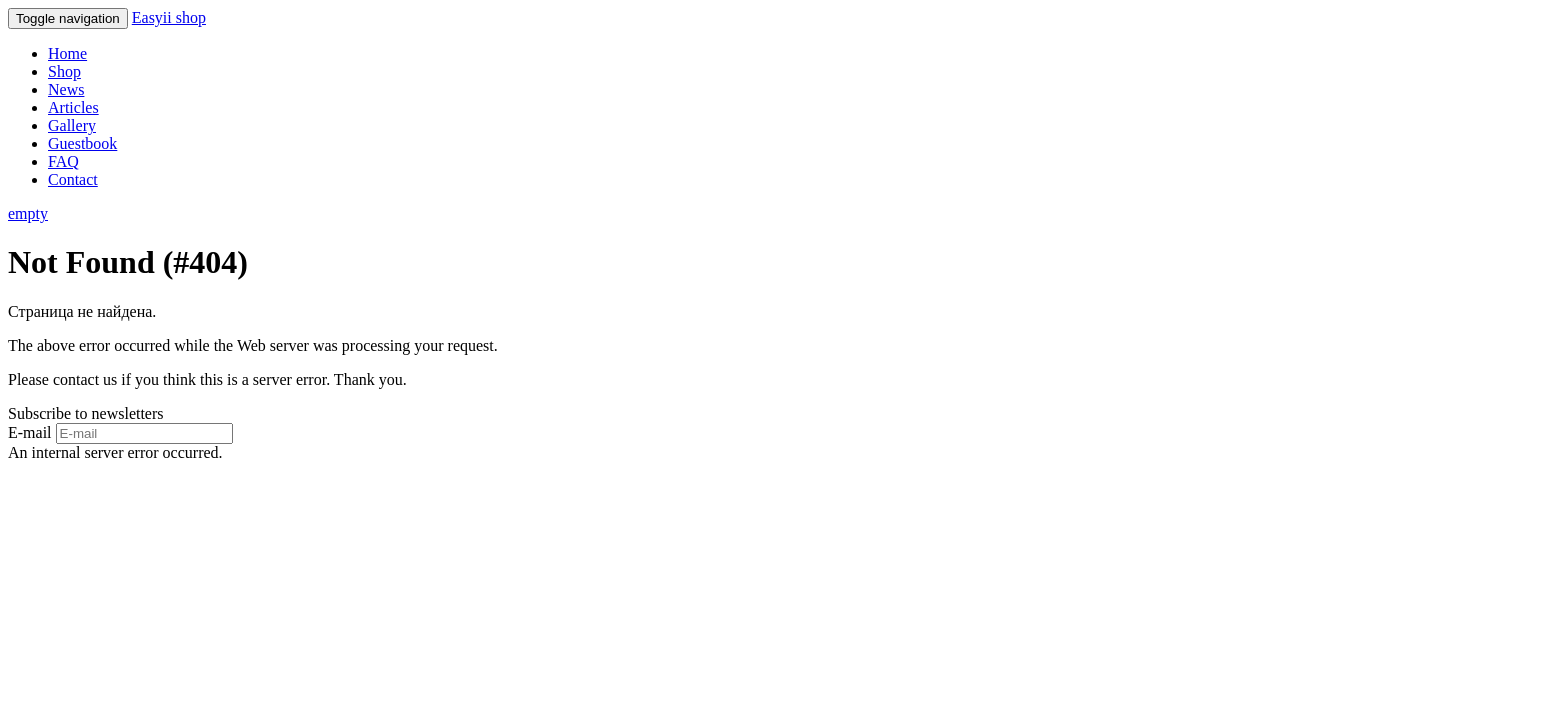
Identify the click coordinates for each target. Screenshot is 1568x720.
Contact (73, 179)
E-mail (30, 432)
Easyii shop (169, 17)
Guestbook (82, 143)
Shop (64, 71)
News (66, 89)
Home (67, 53)
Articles (73, 107)
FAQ (63, 161)
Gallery (72, 125)
